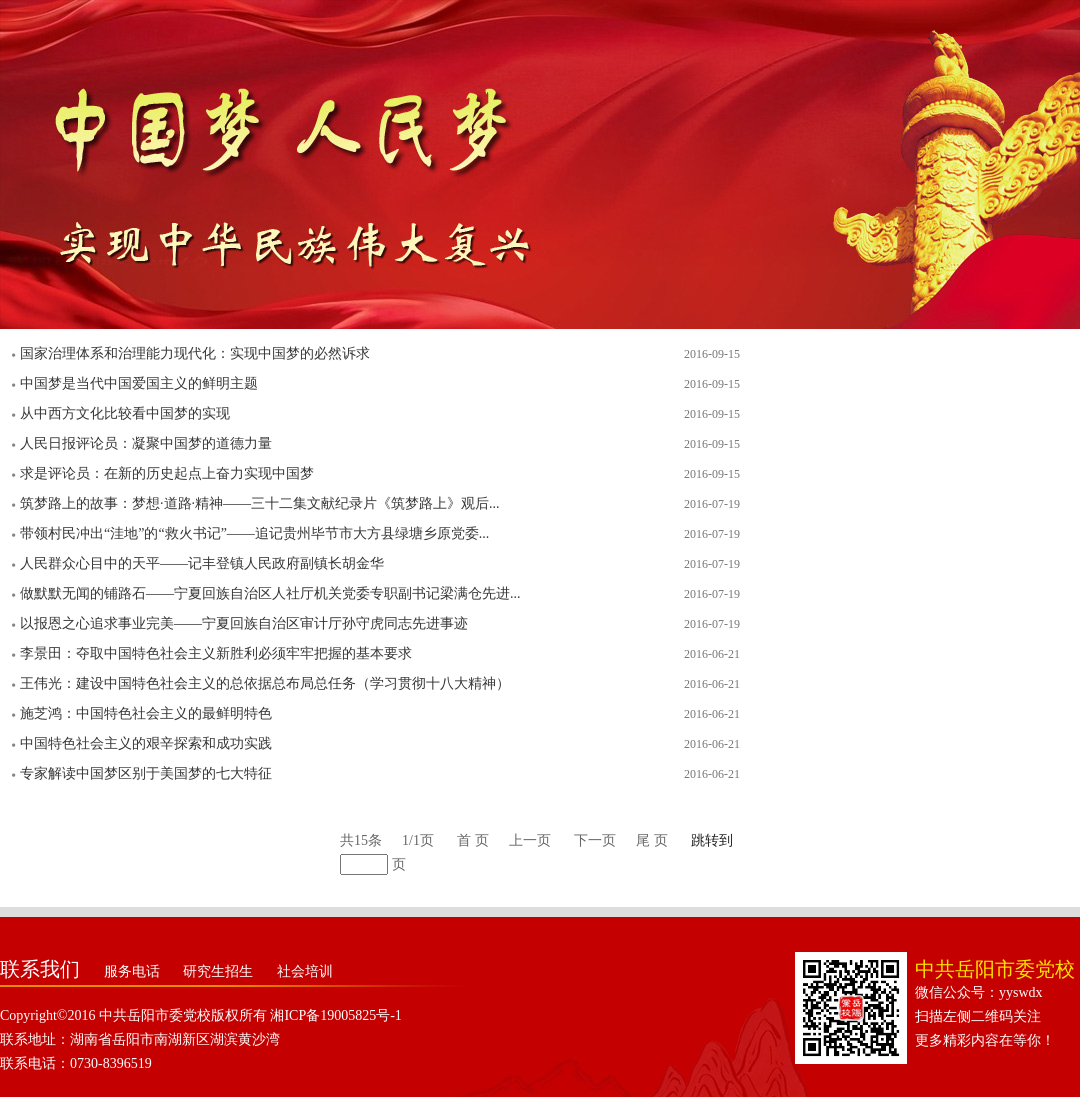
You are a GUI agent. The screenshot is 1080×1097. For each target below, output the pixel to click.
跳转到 (712, 840)
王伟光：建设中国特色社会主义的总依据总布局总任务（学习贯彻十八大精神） (265, 683)
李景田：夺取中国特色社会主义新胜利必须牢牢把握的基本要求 (216, 653)
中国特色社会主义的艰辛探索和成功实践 (146, 743)
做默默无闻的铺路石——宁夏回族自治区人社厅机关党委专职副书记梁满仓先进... (270, 593)
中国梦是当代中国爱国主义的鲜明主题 (139, 383)
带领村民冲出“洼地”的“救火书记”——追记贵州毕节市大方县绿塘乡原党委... (254, 533)
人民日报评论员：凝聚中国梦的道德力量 (146, 443)
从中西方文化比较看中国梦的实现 (125, 413)
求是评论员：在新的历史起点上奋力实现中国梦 (167, 473)
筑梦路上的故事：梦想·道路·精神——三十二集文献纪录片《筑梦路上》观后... (260, 503)
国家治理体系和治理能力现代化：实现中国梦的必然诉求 (195, 353)
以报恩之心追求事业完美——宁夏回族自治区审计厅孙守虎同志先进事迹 (244, 623)
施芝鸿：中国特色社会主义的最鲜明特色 (146, 713)
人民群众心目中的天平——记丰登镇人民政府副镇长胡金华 (202, 563)
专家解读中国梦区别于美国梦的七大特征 (146, 773)
